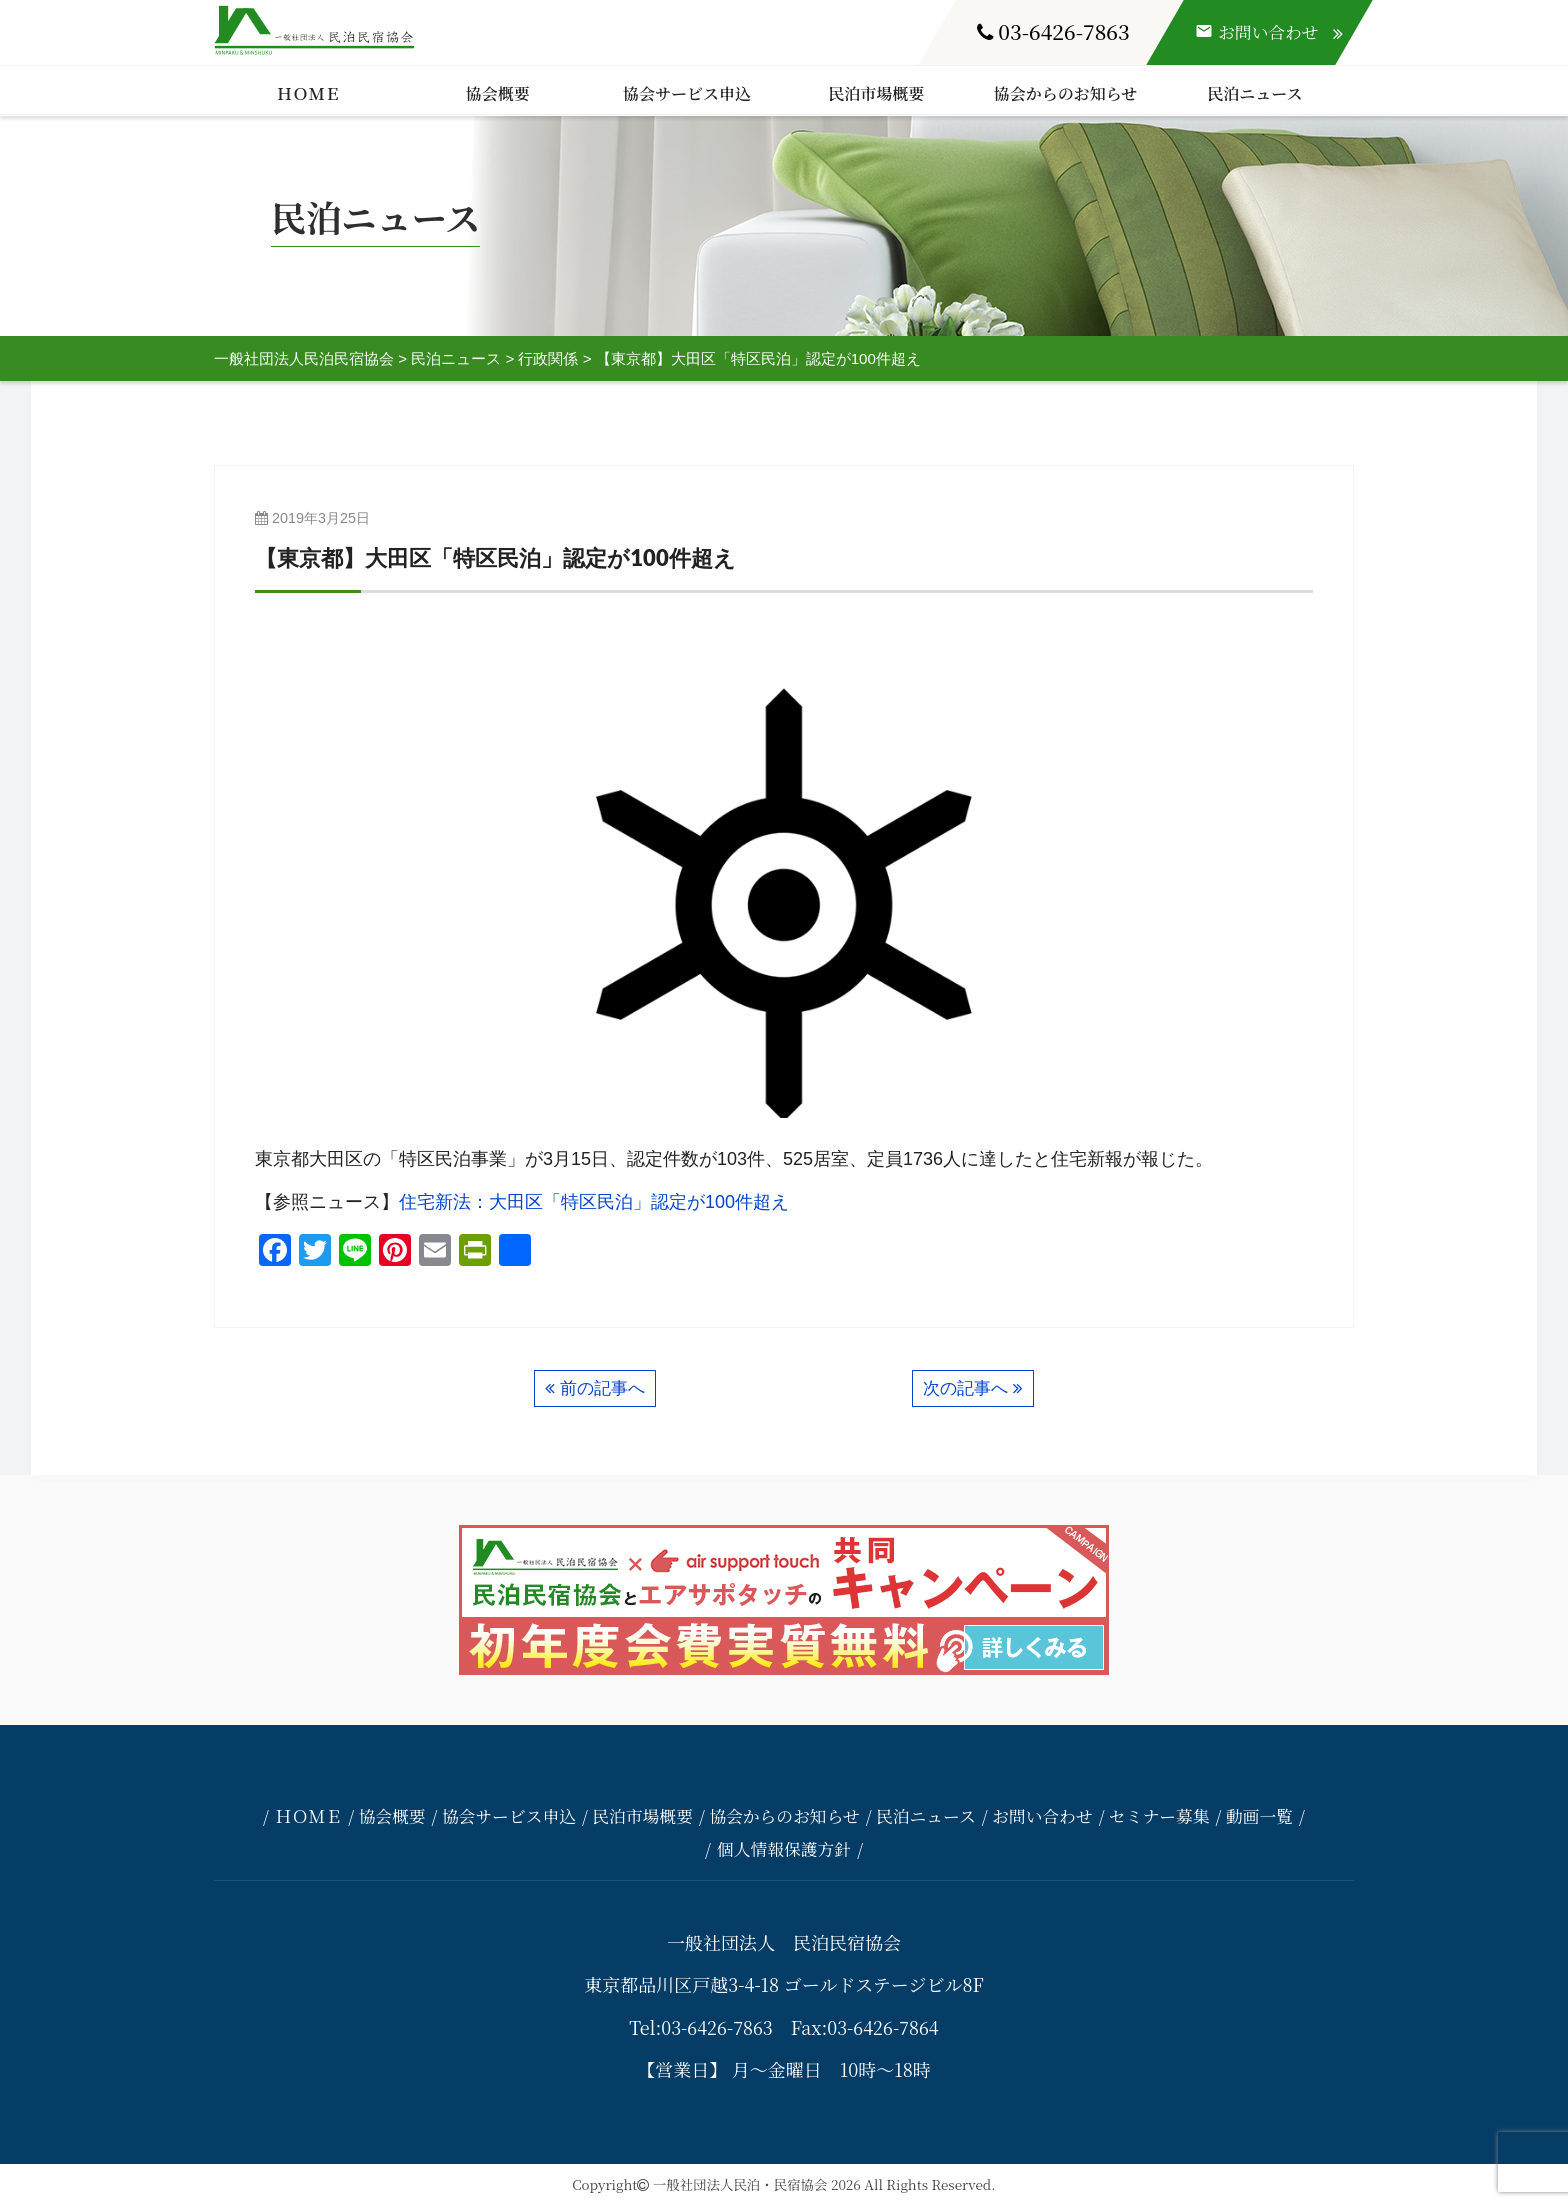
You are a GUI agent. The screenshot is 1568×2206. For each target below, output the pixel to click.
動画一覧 (1259, 1816)
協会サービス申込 (687, 93)
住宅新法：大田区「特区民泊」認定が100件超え (594, 1202)
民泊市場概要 (876, 93)
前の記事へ (602, 1388)
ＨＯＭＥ (309, 93)
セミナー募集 (1159, 1816)
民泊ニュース (1254, 93)
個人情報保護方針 (784, 1849)
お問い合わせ (1042, 1816)
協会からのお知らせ (1066, 93)
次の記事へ (965, 1388)
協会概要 (498, 93)
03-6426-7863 (1053, 31)
